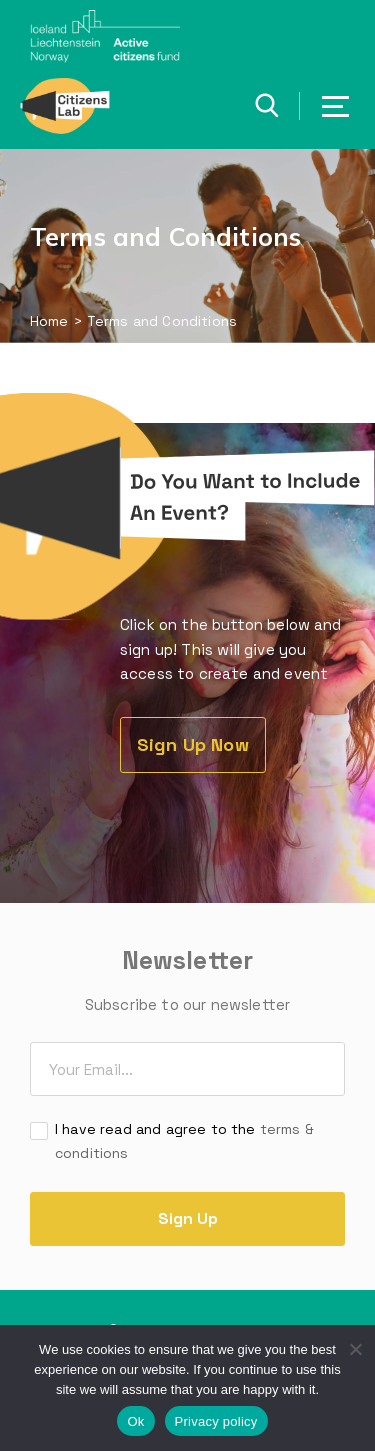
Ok (135, 1421)
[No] (355, 1349)
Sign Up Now (193, 744)
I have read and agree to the (184, 1140)
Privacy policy (216, 1421)
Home (49, 321)
